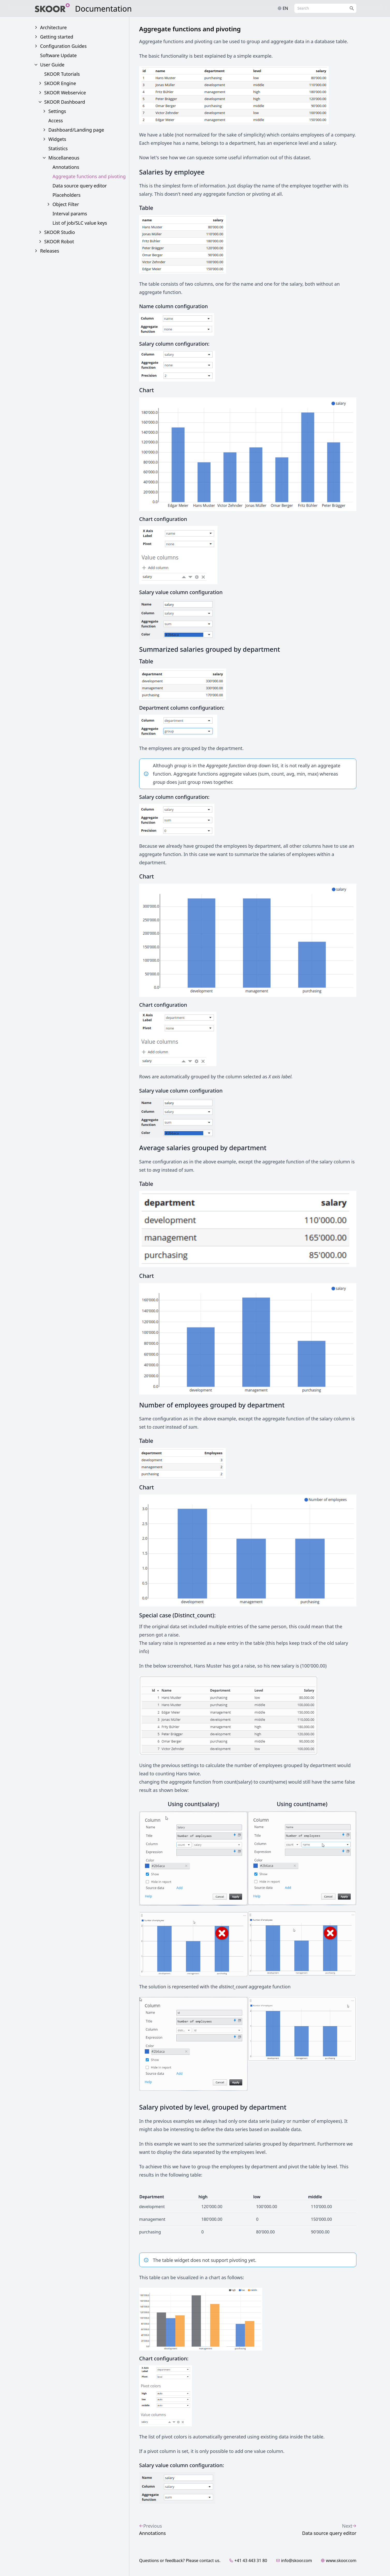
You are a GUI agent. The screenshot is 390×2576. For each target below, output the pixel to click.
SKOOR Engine (60, 83)
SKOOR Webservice (65, 92)
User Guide (52, 65)
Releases (49, 251)
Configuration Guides (63, 46)
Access (55, 120)
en (283, 8)
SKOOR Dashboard (64, 102)
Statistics (58, 148)
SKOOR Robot (59, 241)
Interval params (69, 213)
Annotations (65, 167)
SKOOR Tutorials (62, 74)
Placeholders (66, 195)
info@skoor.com (294, 2560)
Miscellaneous (63, 158)
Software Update (58, 55)
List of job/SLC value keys (79, 223)
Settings (57, 111)
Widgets (57, 139)
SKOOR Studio (59, 232)
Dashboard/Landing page (76, 130)
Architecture (53, 27)
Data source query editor (79, 186)
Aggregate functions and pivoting (89, 176)
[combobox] (325, 8)
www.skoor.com (338, 2560)
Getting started (56, 37)
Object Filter (65, 204)
